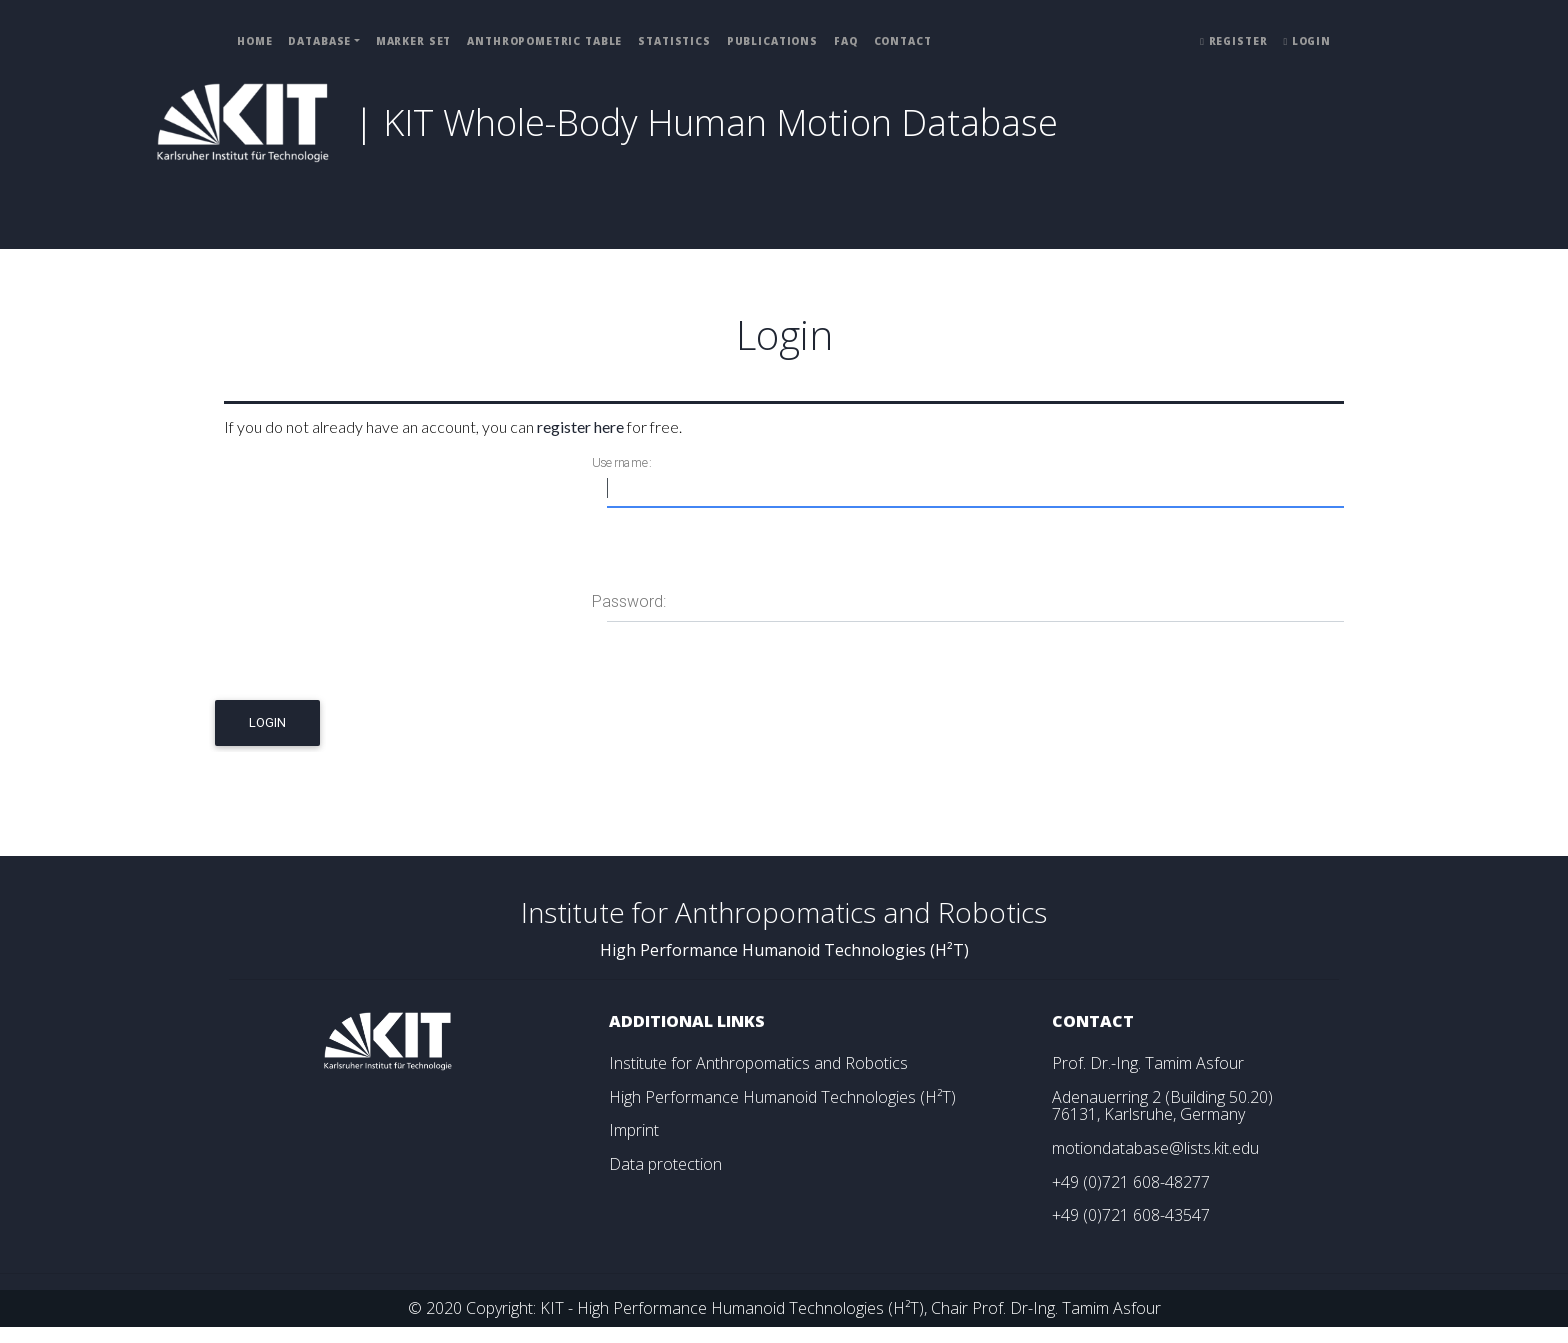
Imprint (634, 1130)
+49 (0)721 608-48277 (1131, 1182)
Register (1233, 41)
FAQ (846, 41)
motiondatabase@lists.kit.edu (1155, 1148)
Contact (903, 41)
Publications (772, 41)
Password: (629, 602)
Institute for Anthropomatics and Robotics (758, 1063)
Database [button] (319, 41)
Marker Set (414, 41)
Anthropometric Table (544, 41)
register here (580, 426)
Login (1307, 41)
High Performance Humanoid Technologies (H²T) (782, 1097)
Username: (621, 463)
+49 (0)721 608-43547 (1131, 1215)
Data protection (665, 1164)
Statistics (674, 41)
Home (254, 41)
